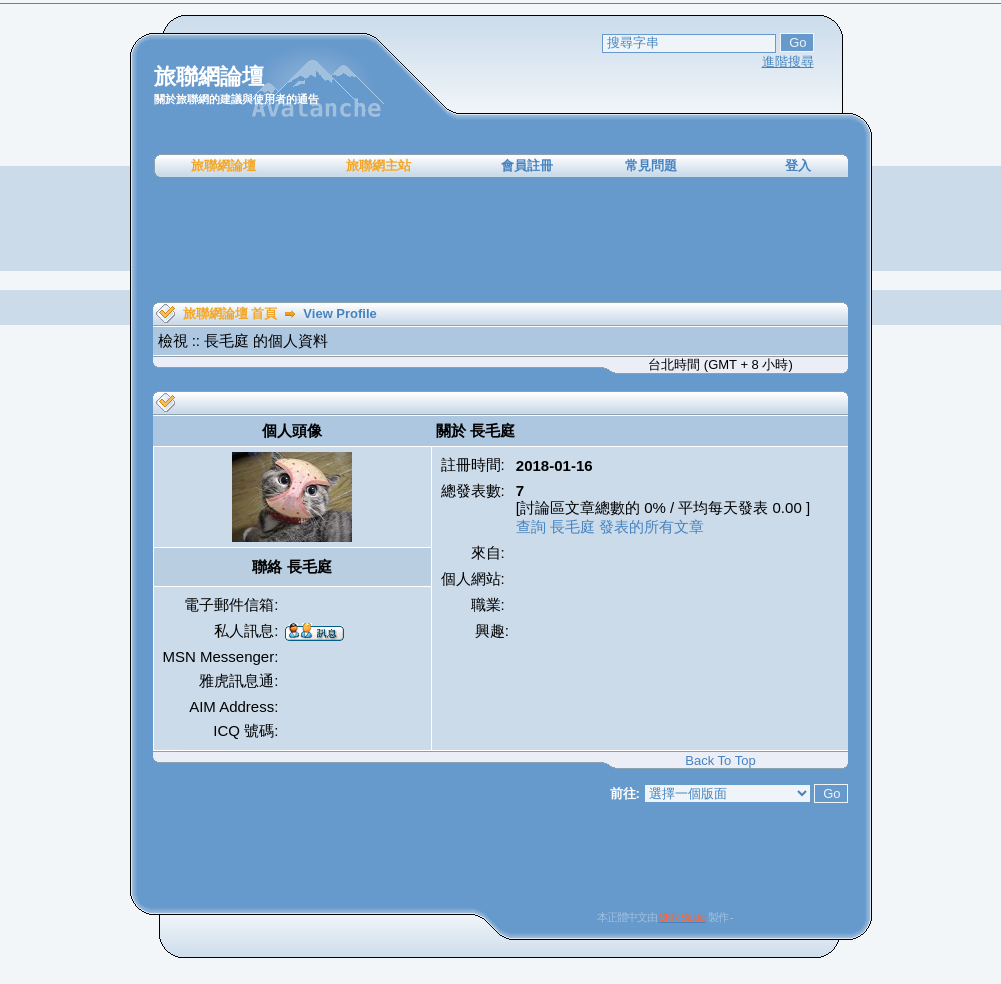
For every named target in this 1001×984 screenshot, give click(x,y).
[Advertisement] (501, 240)
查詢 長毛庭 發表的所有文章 (610, 526)
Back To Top (720, 760)
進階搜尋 (788, 61)
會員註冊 (527, 165)
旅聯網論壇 (223, 165)
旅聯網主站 (378, 165)
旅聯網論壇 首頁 (230, 313)
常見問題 (651, 165)
